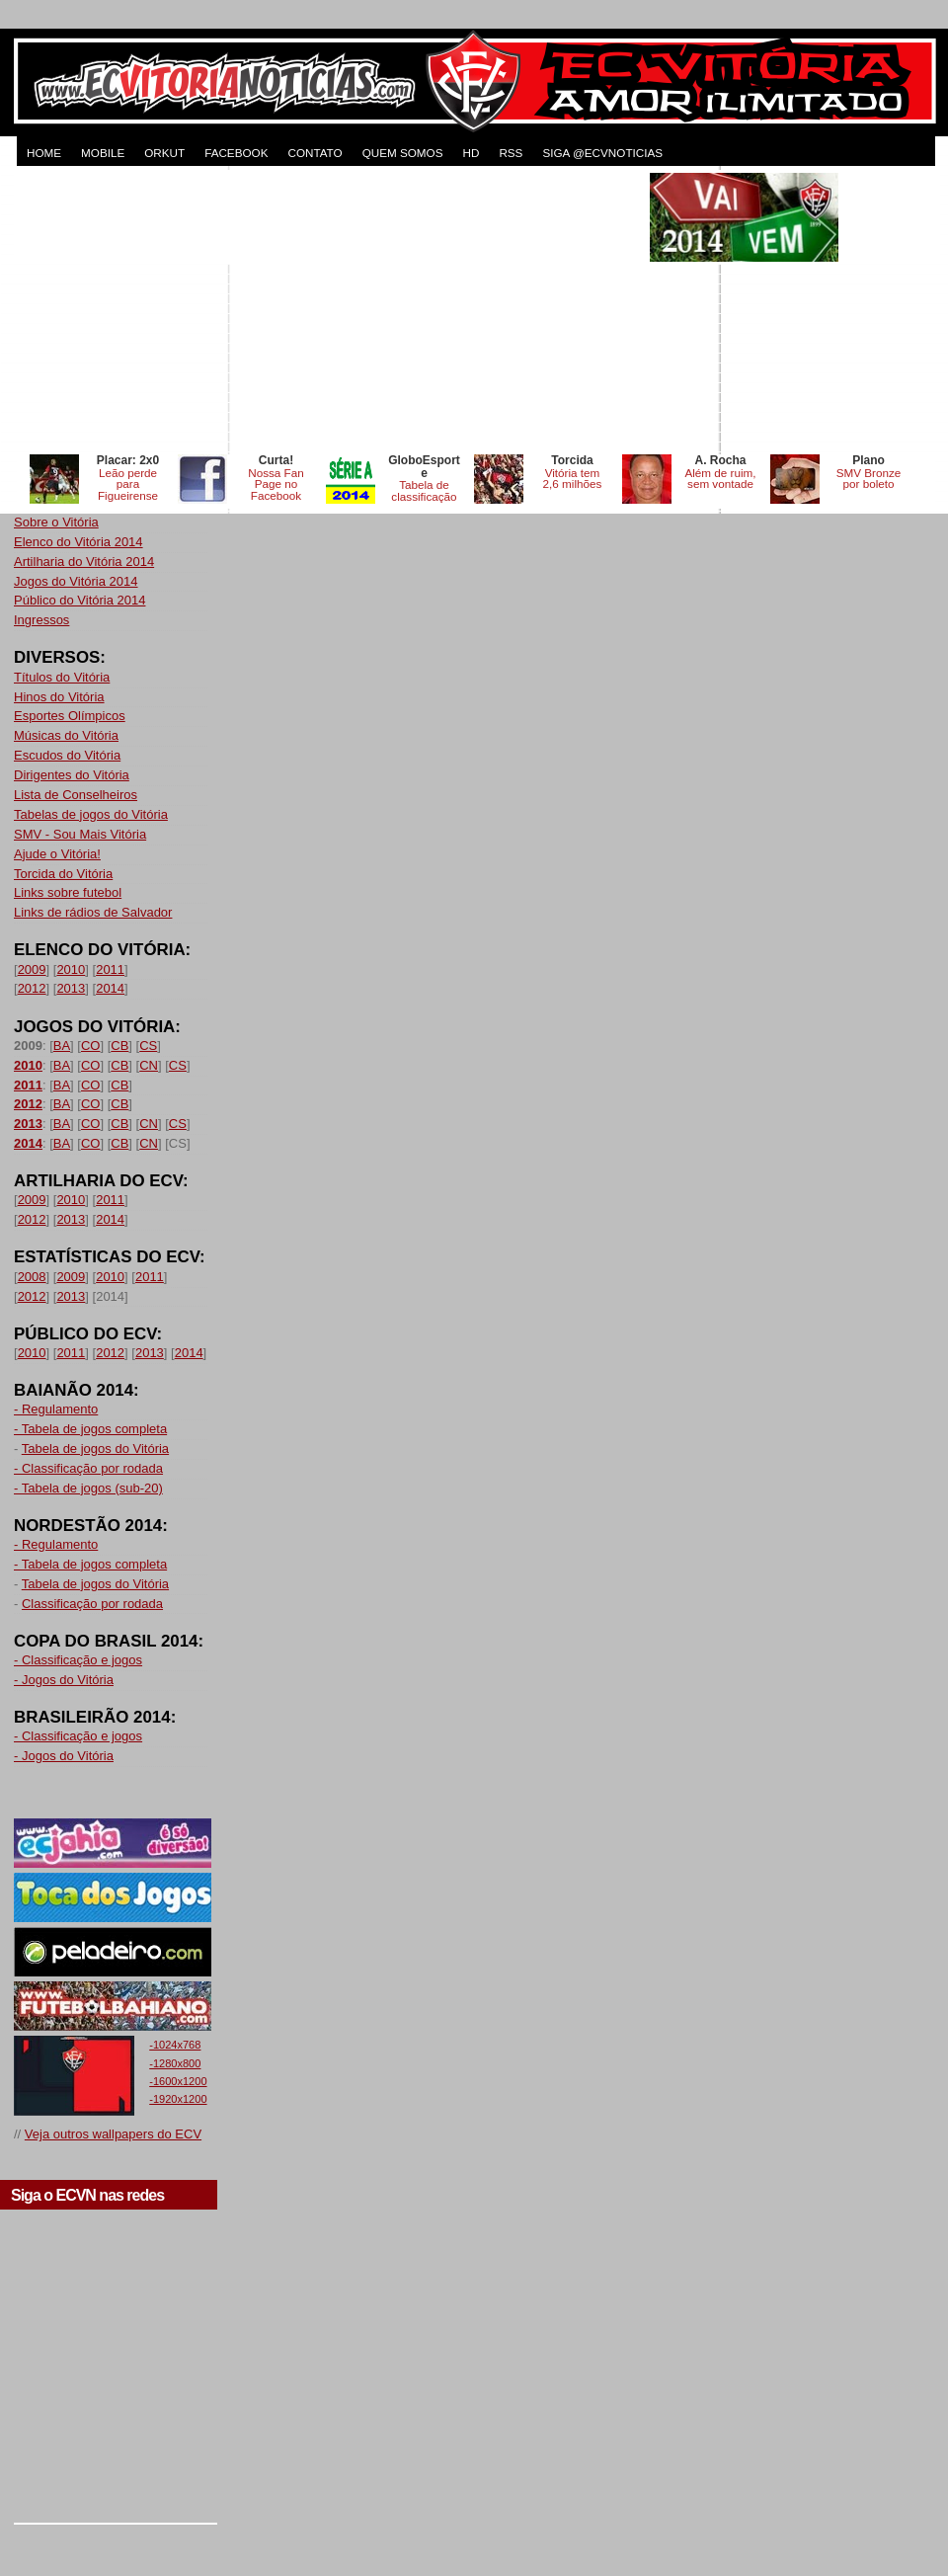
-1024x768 (174, 2045)
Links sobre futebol (67, 892)
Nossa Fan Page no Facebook (276, 484)
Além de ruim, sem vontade (719, 478)
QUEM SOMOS (402, 152)
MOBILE (102, 152)
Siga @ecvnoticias (602, 152)
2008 (32, 1276)
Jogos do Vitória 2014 (76, 581)
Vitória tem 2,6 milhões (572, 478)
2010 (70, 969)
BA (61, 1045)
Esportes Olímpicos (69, 715)
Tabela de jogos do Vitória (95, 1448)
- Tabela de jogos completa (90, 1428)
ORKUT (164, 152)
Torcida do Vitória (63, 873)
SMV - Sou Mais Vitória (80, 834)
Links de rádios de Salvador (93, 912)
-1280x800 (174, 2063)
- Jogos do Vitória (64, 1679)
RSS (510, 152)
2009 (32, 969)
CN (148, 1065)
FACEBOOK (236, 152)
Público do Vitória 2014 (79, 600)
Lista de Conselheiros (75, 794)
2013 (70, 988)
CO (91, 1045)
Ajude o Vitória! (57, 853)
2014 (110, 988)
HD (470, 152)
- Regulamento (56, 1409)
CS (148, 1045)
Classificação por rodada (92, 1603)
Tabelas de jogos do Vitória (91, 814)
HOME (44, 152)
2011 (110, 969)
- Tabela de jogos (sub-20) (88, 1488)
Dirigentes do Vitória (71, 774)
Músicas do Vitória (66, 735)
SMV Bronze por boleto (869, 478)
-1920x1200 (177, 2099)
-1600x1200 (177, 2081)
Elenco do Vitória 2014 (78, 541)
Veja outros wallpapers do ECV (113, 2134)
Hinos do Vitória (59, 696)
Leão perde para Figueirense (128, 484)
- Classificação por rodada (88, 1468)
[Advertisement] (330, 311)
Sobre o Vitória (56, 522)
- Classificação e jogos (78, 1659)
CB (119, 1045)
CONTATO (314, 152)
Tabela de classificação (423, 490)
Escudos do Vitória (67, 755)
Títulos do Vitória (62, 677)
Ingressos (41, 619)
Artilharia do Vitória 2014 (84, 561)
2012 (32, 988)
